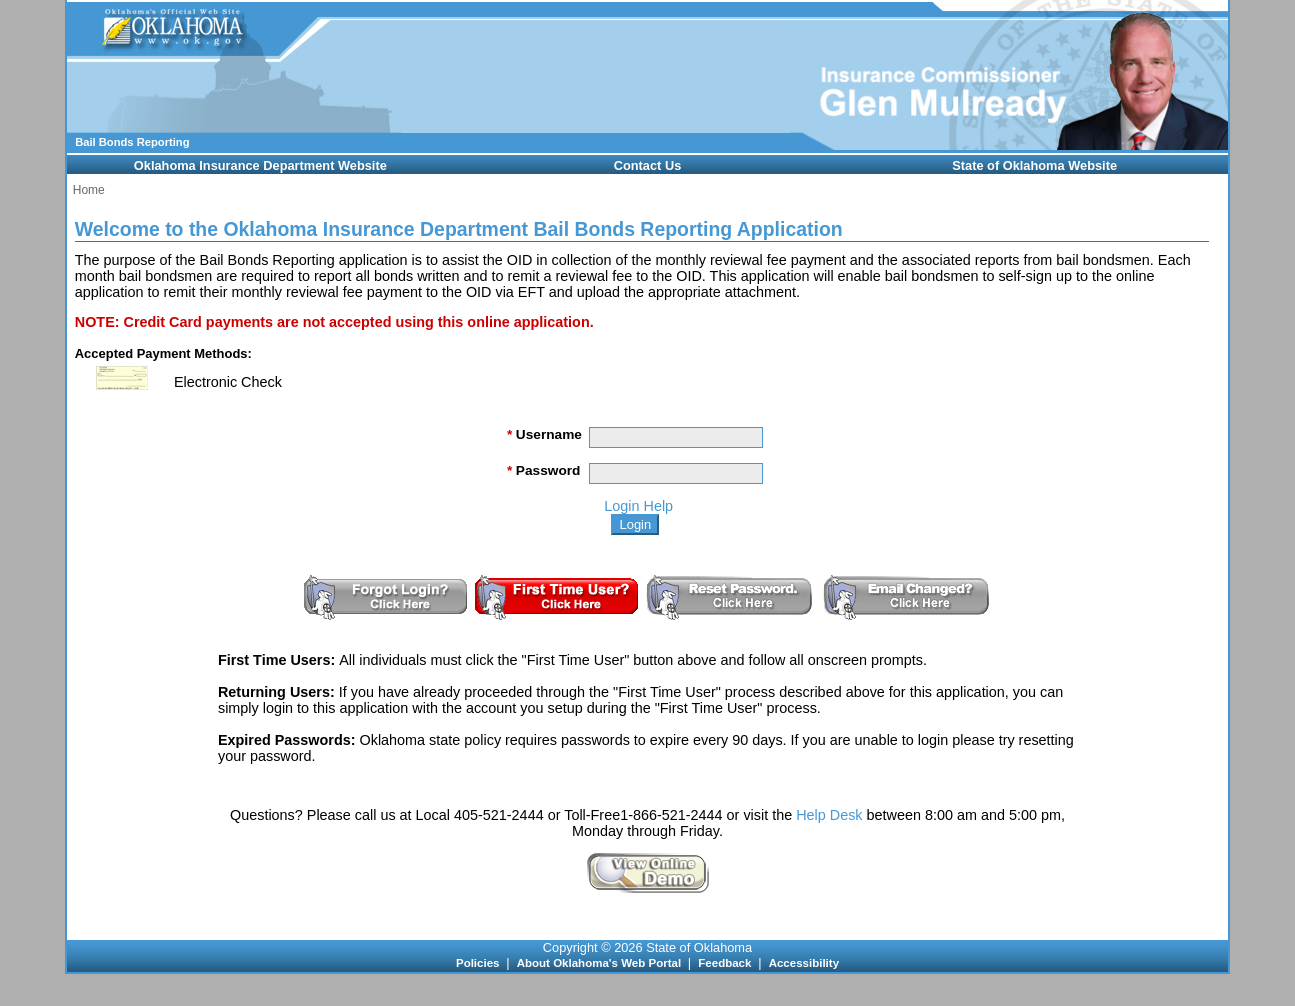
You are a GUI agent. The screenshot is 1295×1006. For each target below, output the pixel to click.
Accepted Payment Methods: (163, 353)
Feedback (726, 963)
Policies (479, 963)
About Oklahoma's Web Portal (601, 963)
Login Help (638, 506)
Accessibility (804, 963)
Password (543, 470)
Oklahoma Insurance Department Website (260, 165)
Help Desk (829, 815)
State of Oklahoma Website (1034, 165)
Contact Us (648, 165)
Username (544, 434)
